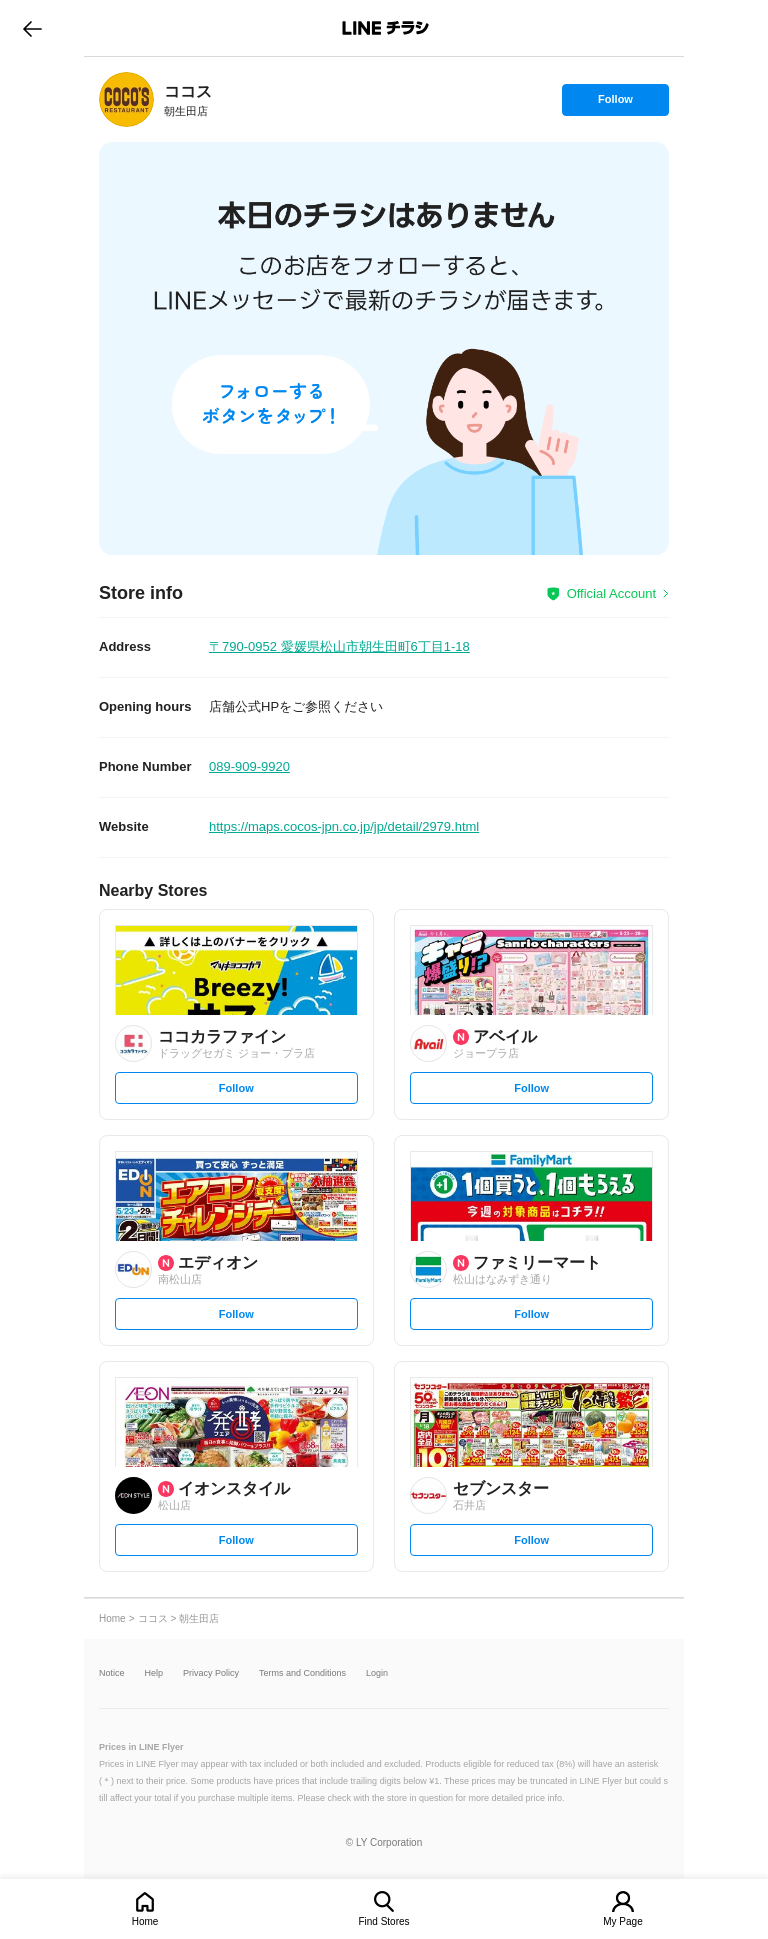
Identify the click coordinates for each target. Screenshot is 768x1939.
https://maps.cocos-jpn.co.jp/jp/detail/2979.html (344, 826)
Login (377, 1673)
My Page (622, 1921)
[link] (126, 99)
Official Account (611, 593)
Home (145, 1921)
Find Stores (383, 1921)
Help (154, 1673)
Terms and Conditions (302, 1673)
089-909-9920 (249, 766)
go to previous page (32, 28)
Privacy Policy (211, 1673)
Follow (615, 104)
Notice (112, 1673)
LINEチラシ (385, 28)
